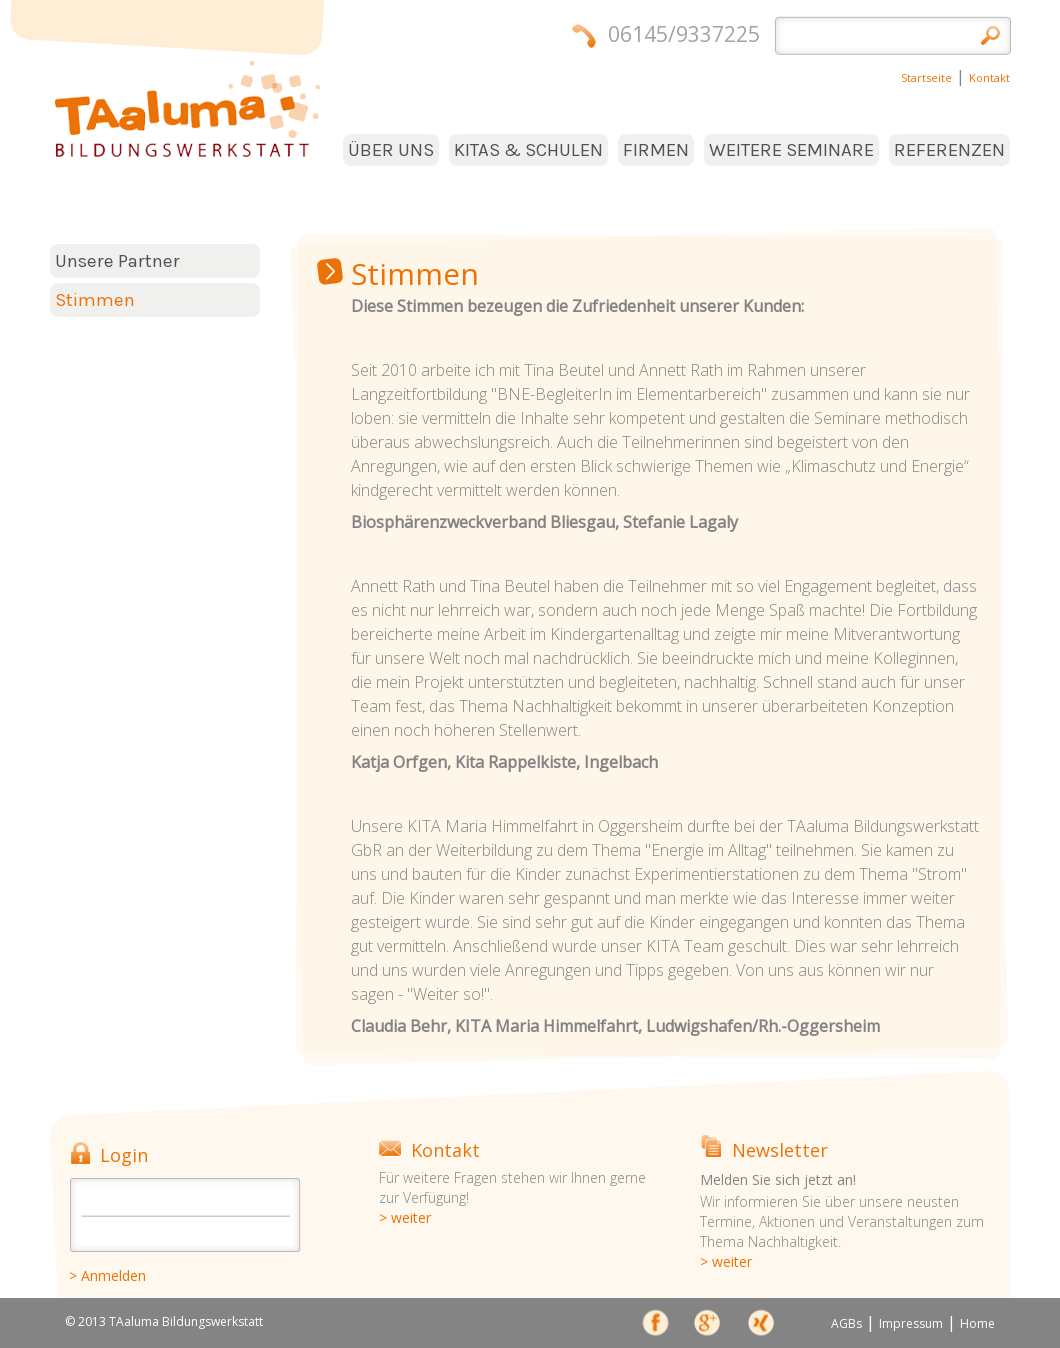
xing (760, 1326)
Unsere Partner (117, 261)
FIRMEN (656, 150)
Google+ (708, 1326)
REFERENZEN (949, 150)
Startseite (926, 77)
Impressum (911, 1323)
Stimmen (95, 300)
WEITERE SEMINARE (791, 150)
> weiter (405, 1217)
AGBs (846, 1323)
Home (977, 1323)
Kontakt (989, 77)
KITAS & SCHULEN (528, 150)
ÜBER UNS (391, 150)
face (656, 1326)
